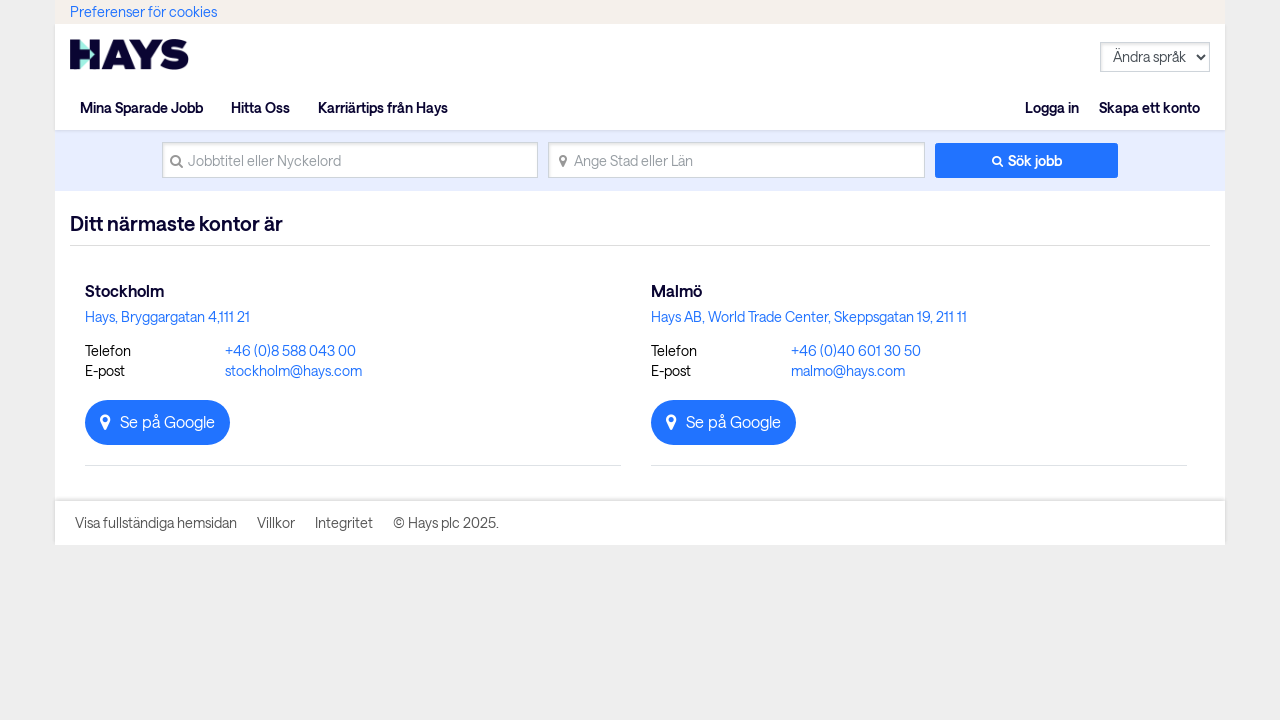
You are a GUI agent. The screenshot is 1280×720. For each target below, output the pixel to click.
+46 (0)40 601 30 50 (856, 350)
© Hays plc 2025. (446, 522)
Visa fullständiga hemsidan (156, 522)
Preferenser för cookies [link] (143, 11)
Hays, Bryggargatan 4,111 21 (167, 316)
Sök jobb (1035, 160)
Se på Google (167, 421)
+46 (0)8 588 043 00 (290, 350)
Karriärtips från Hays (383, 107)
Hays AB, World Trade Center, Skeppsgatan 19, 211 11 (809, 316)
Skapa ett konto (1149, 107)
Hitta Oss (260, 107)
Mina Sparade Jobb (141, 107)
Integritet (344, 522)
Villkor (276, 522)
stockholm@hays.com (293, 370)
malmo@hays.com (848, 370)
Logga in (1052, 107)
